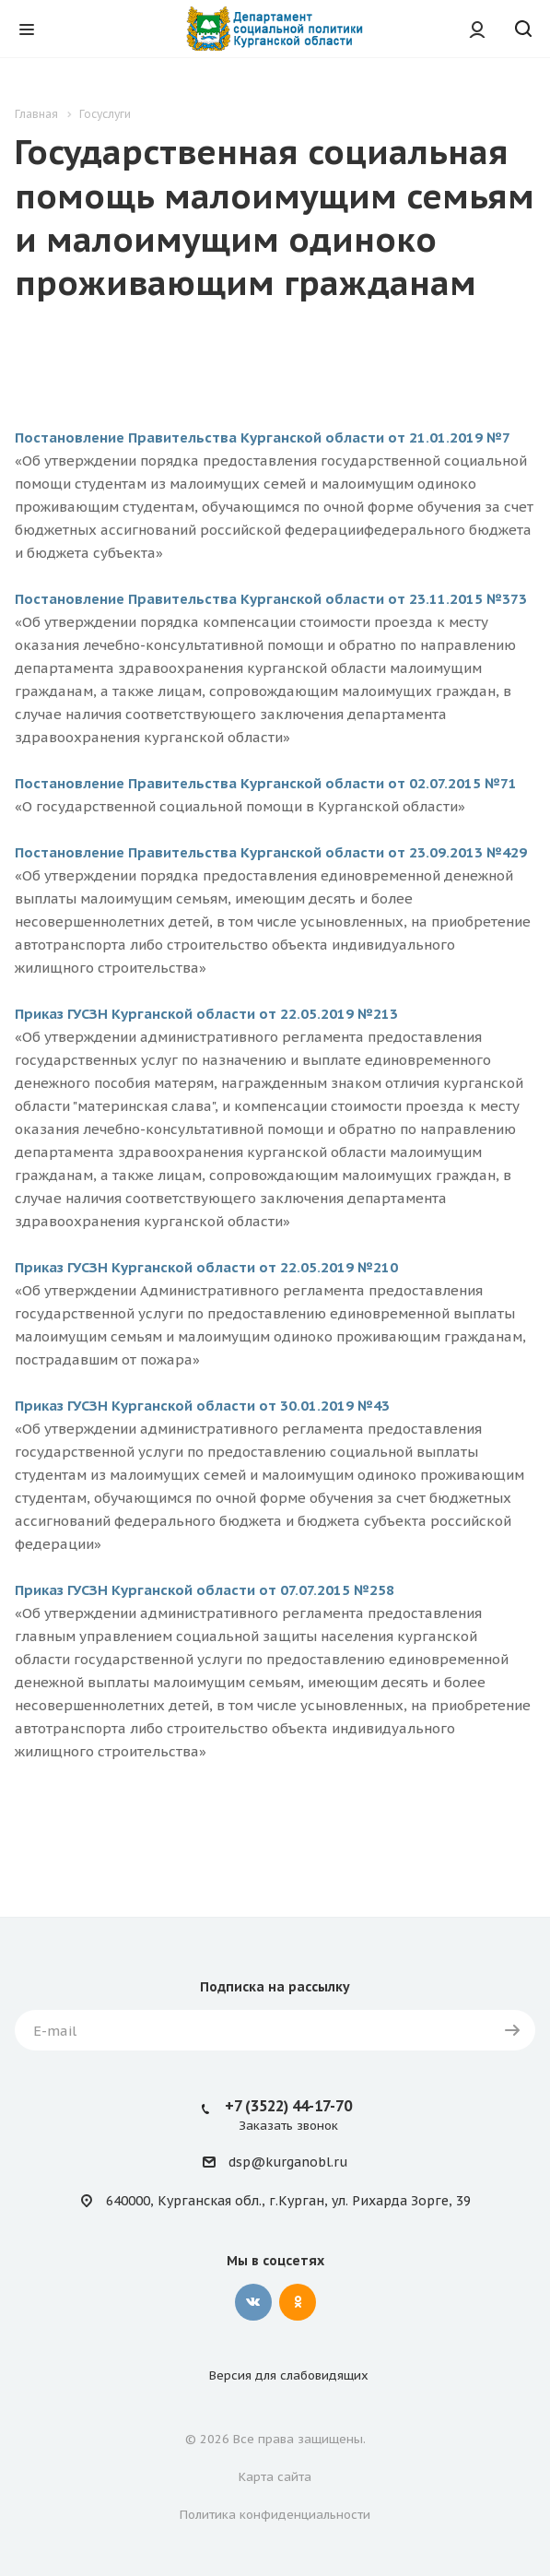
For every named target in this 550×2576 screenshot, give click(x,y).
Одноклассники (297, 2302)
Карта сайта (275, 2477)
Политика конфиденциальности (275, 2515)
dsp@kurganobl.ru (287, 2163)
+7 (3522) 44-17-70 (288, 2106)
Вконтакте (253, 2302)
